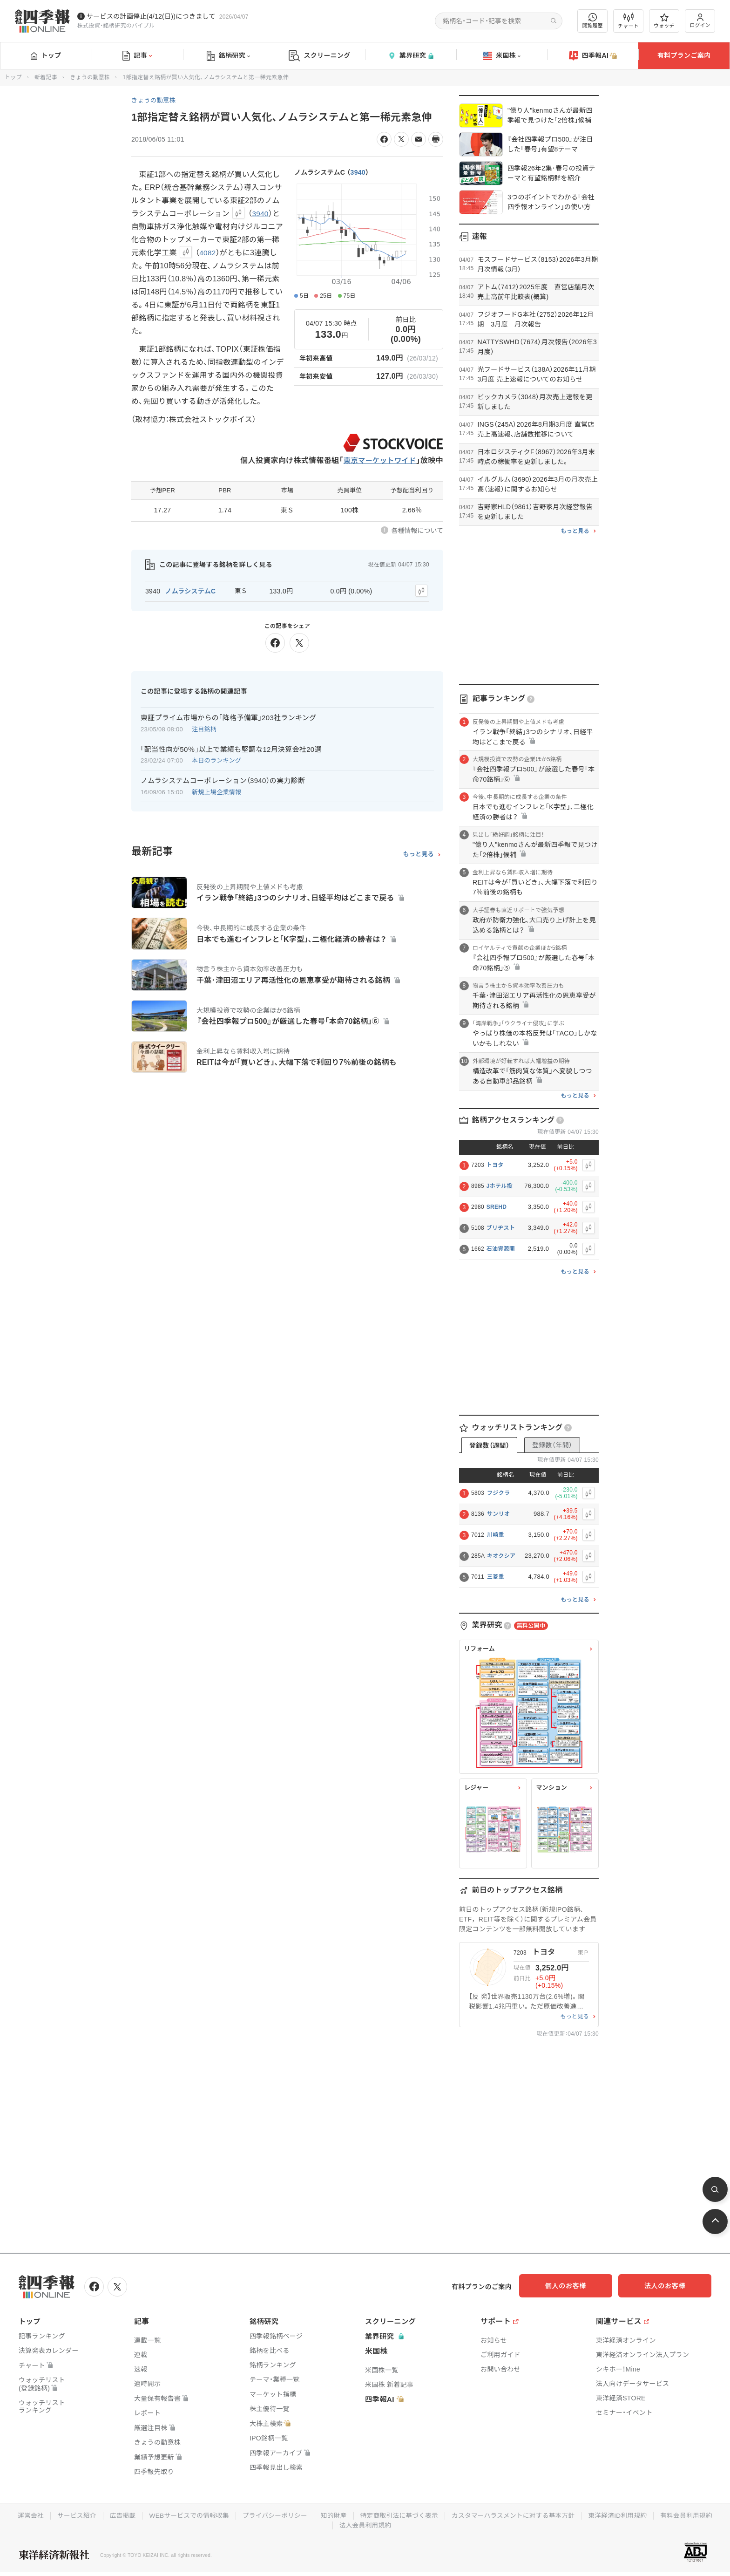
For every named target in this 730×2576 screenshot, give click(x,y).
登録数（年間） (552, 1445)
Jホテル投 (500, 1186)
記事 (137, 56)
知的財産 (366, 2514)
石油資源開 (501, 1249)
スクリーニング (320, 55)
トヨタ (495, 1165)
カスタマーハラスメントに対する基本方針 (550, 2514)
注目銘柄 (204, 727)
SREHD (497, 1207)
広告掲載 (150, 2514)
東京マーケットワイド (378, 460)
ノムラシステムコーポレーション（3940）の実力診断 (223, 780)
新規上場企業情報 (216, 791)
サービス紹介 (104, 2514)
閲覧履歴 (592, 20)
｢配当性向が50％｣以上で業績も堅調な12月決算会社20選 (231, 748)
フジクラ (498, 1493)
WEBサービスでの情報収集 (218, 2514)
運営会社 (57, 2514)
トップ (46, 55)
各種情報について (417, 530)
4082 (207, 253)
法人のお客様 (669, 2286)
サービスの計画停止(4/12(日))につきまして (151, 16)
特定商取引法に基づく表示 (433, 2514)
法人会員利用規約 (398, 2524)
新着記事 (45, 77)
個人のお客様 (576, 2286)
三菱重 (495, 1577)
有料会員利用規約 (331, 2524)
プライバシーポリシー (306, 2514)
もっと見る (418, 853)
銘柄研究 (228, 56)
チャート (628, 21)
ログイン (700, 21)
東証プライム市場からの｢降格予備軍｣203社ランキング (228, 716)
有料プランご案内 (683, 55)
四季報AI (593, 56)
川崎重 (495, 1535)
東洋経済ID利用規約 (656, 2514)
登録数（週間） (489, 1445)
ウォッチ (664, 21)
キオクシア (501, 1556)
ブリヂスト (501, 1228)
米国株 (501, 56)
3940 (358, 172)
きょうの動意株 (90, 77)
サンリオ (498, 1514)
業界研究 (410, 55)
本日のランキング (216, 759)
